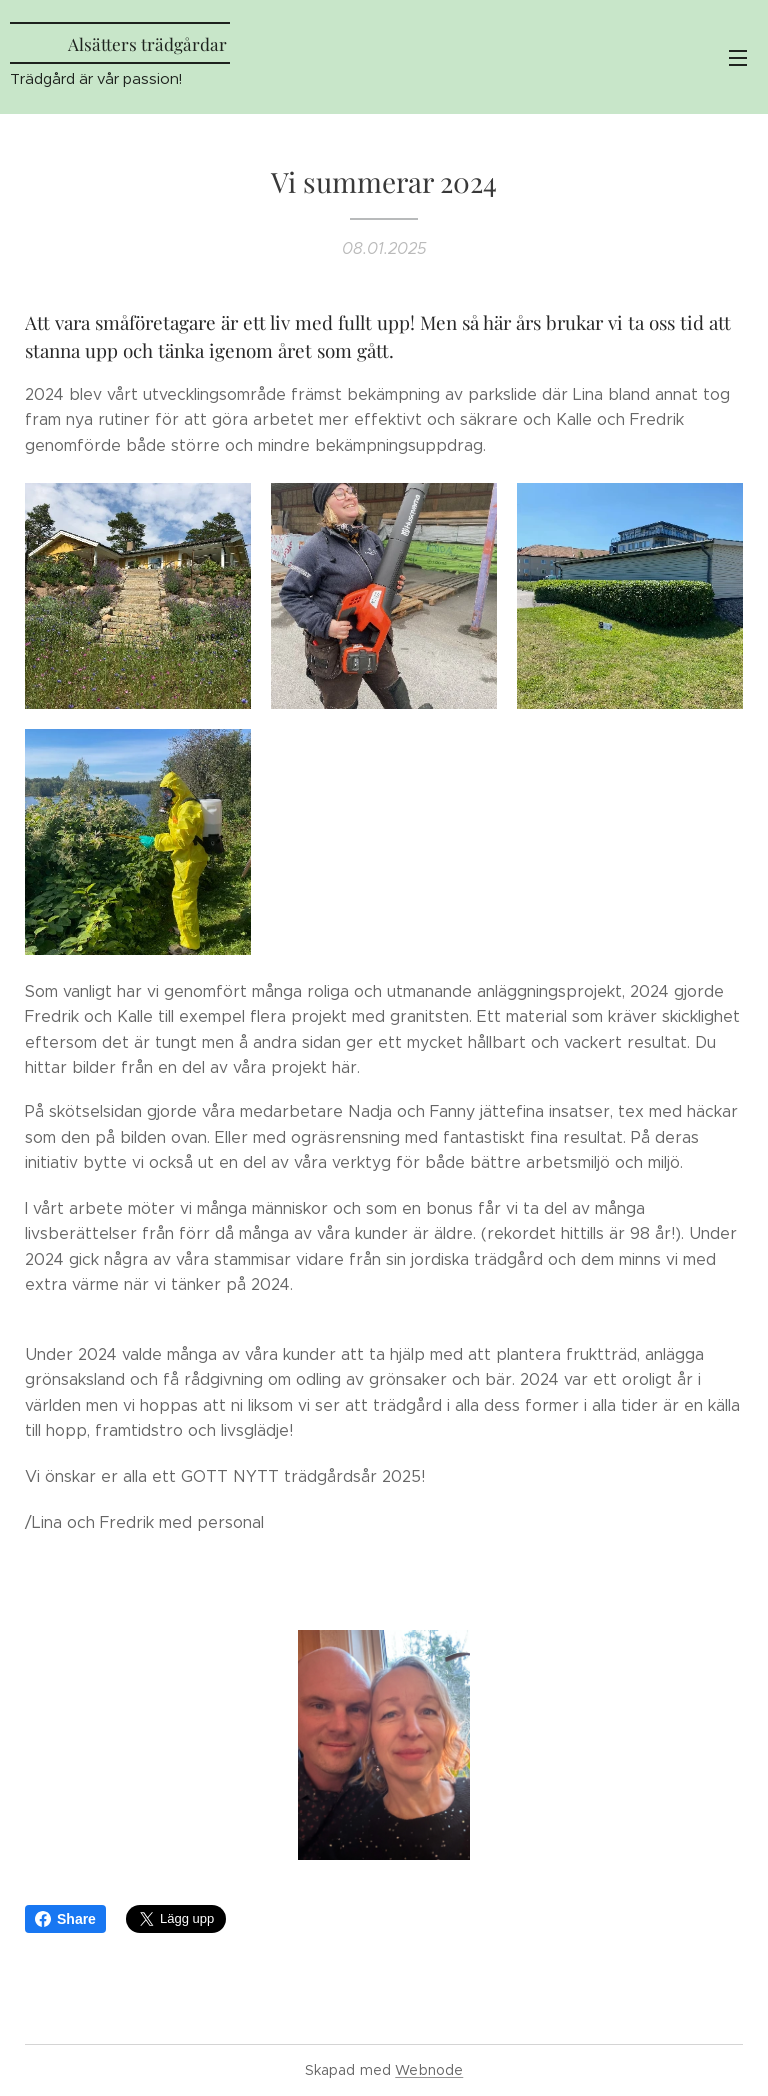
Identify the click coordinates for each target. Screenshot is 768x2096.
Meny (738, 58)
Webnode (429, 2070)
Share (65, 1919)
